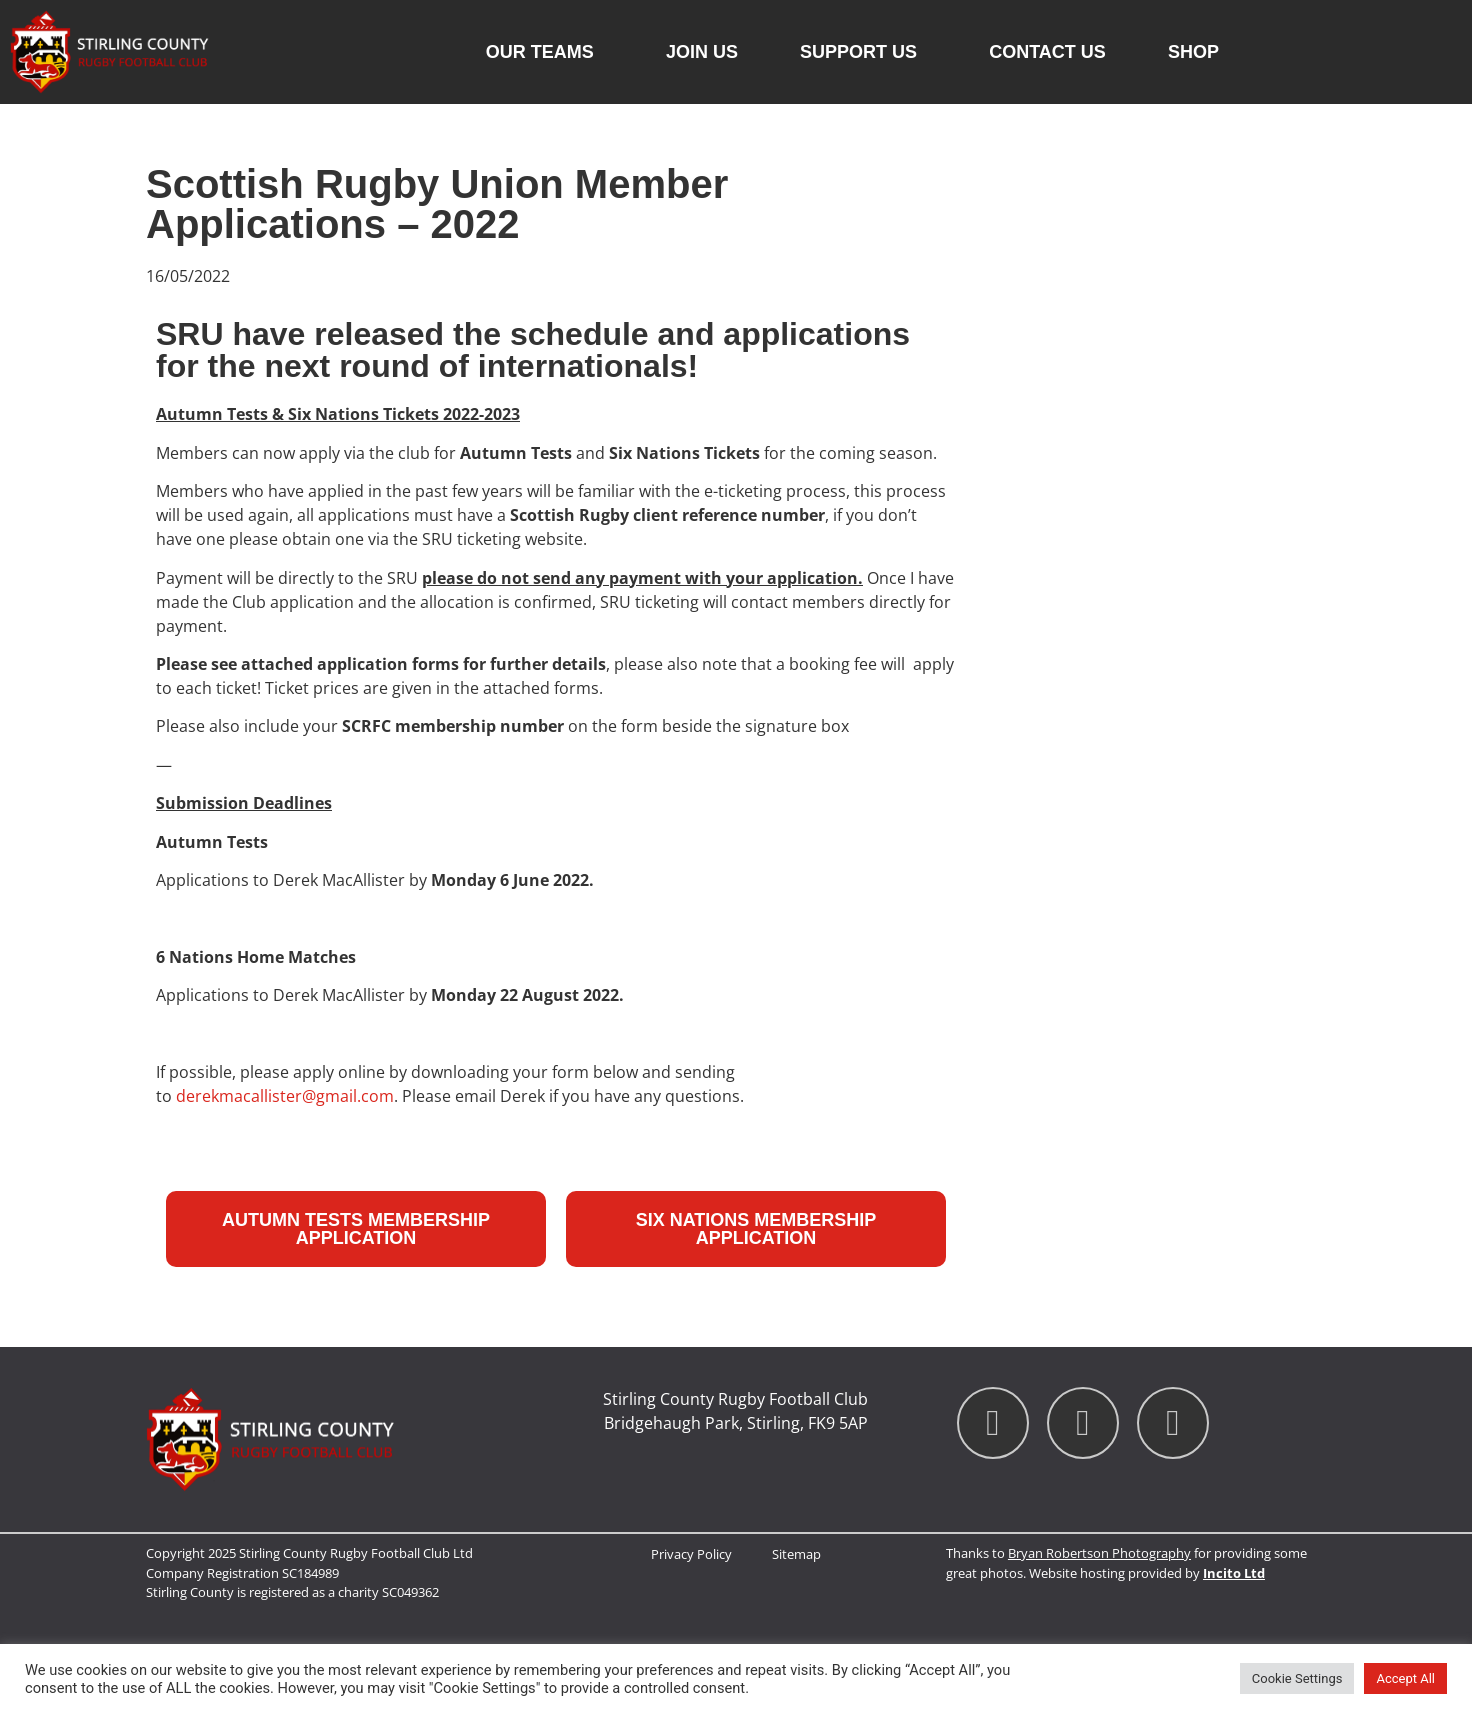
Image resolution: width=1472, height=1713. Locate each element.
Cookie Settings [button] (1297, 1678)
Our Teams (545, 52)
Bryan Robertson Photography (1099, 1553)
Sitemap (796, 1554)
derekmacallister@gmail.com (285, 1096)
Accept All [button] (1405, 1678)
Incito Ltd (1234, 1573)
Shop (1193, 52)
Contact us (1047, 52)
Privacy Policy (691, 1554)
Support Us (863, 52)
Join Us (702, 52)
